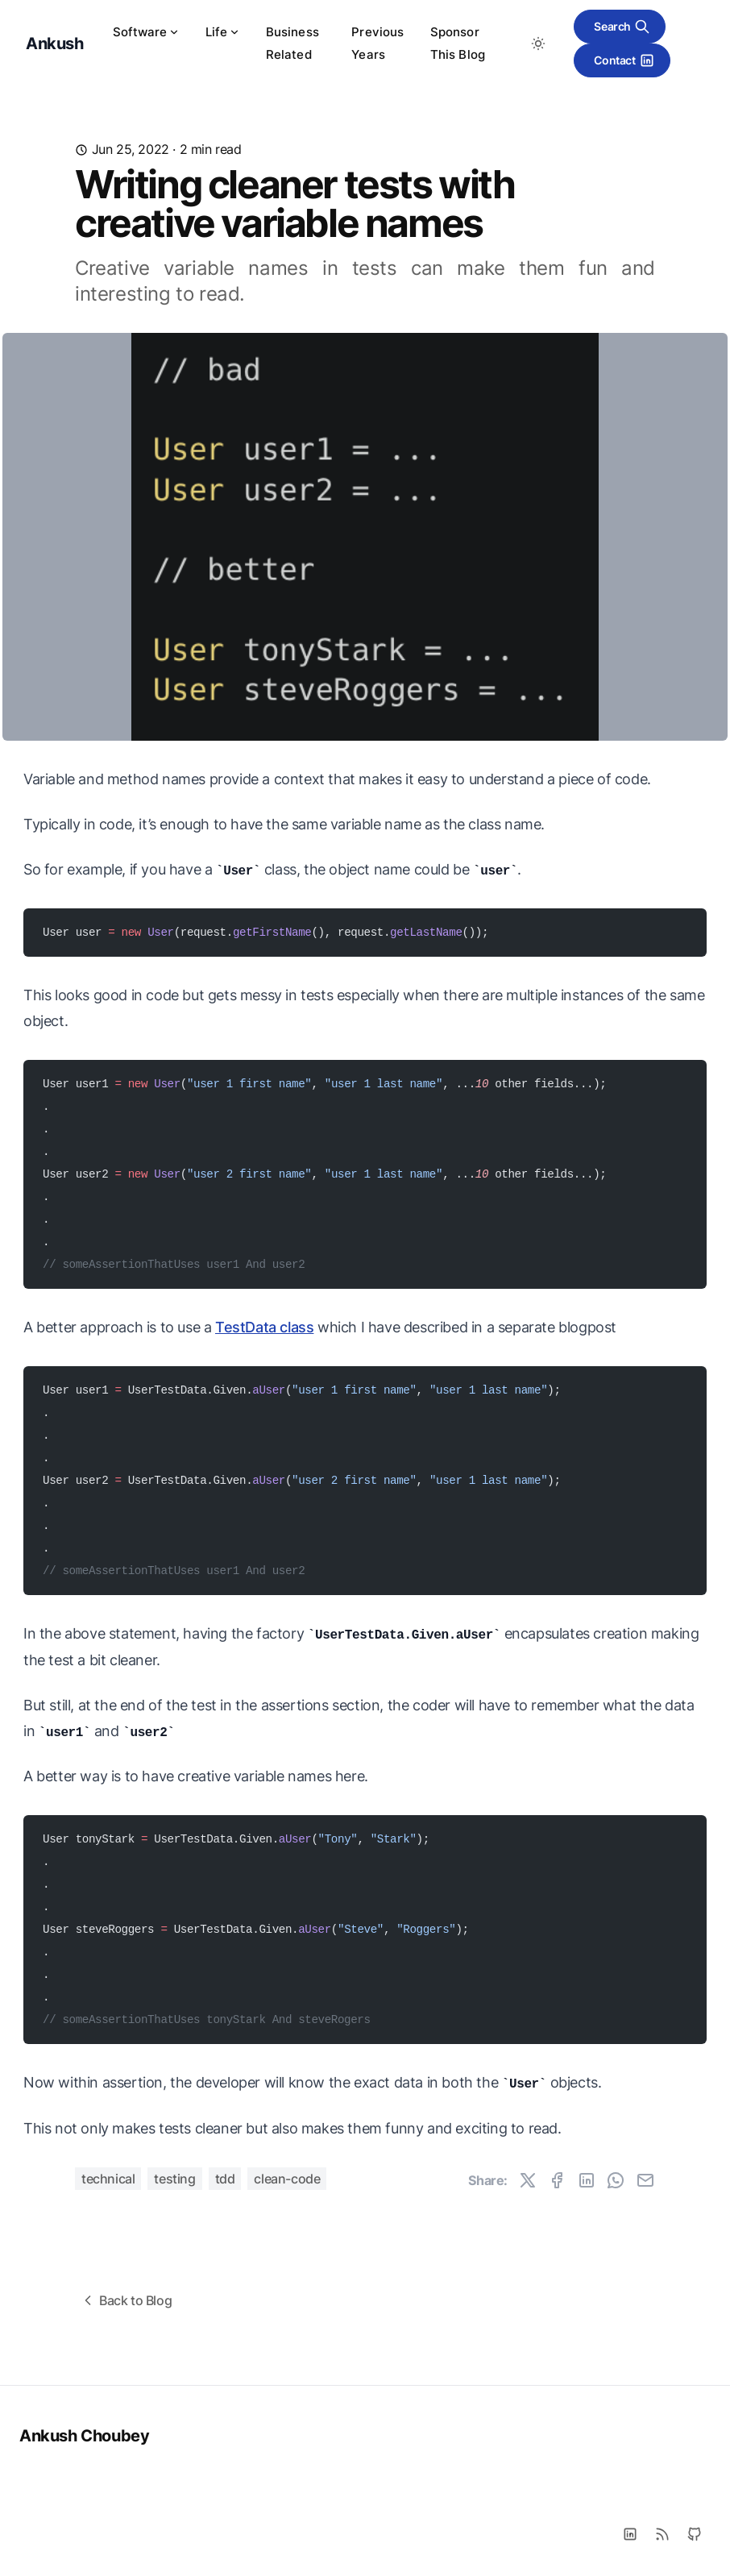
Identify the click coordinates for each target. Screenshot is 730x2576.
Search (622, 27)
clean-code (287, 2179)
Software (146, 31)
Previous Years (377, 43)
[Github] (694, 2534)
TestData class (264, 1327)
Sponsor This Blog (457, 43)
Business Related (292, 43)
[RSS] (662, 2534)
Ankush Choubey (84, 2435)
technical (108, 2179)
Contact (624, 60)
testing (174, 2179)
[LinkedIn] (630, 2534)
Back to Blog (126, 2300)
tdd (225, 2179)
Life (222, 31)
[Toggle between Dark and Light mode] (538, 43)
